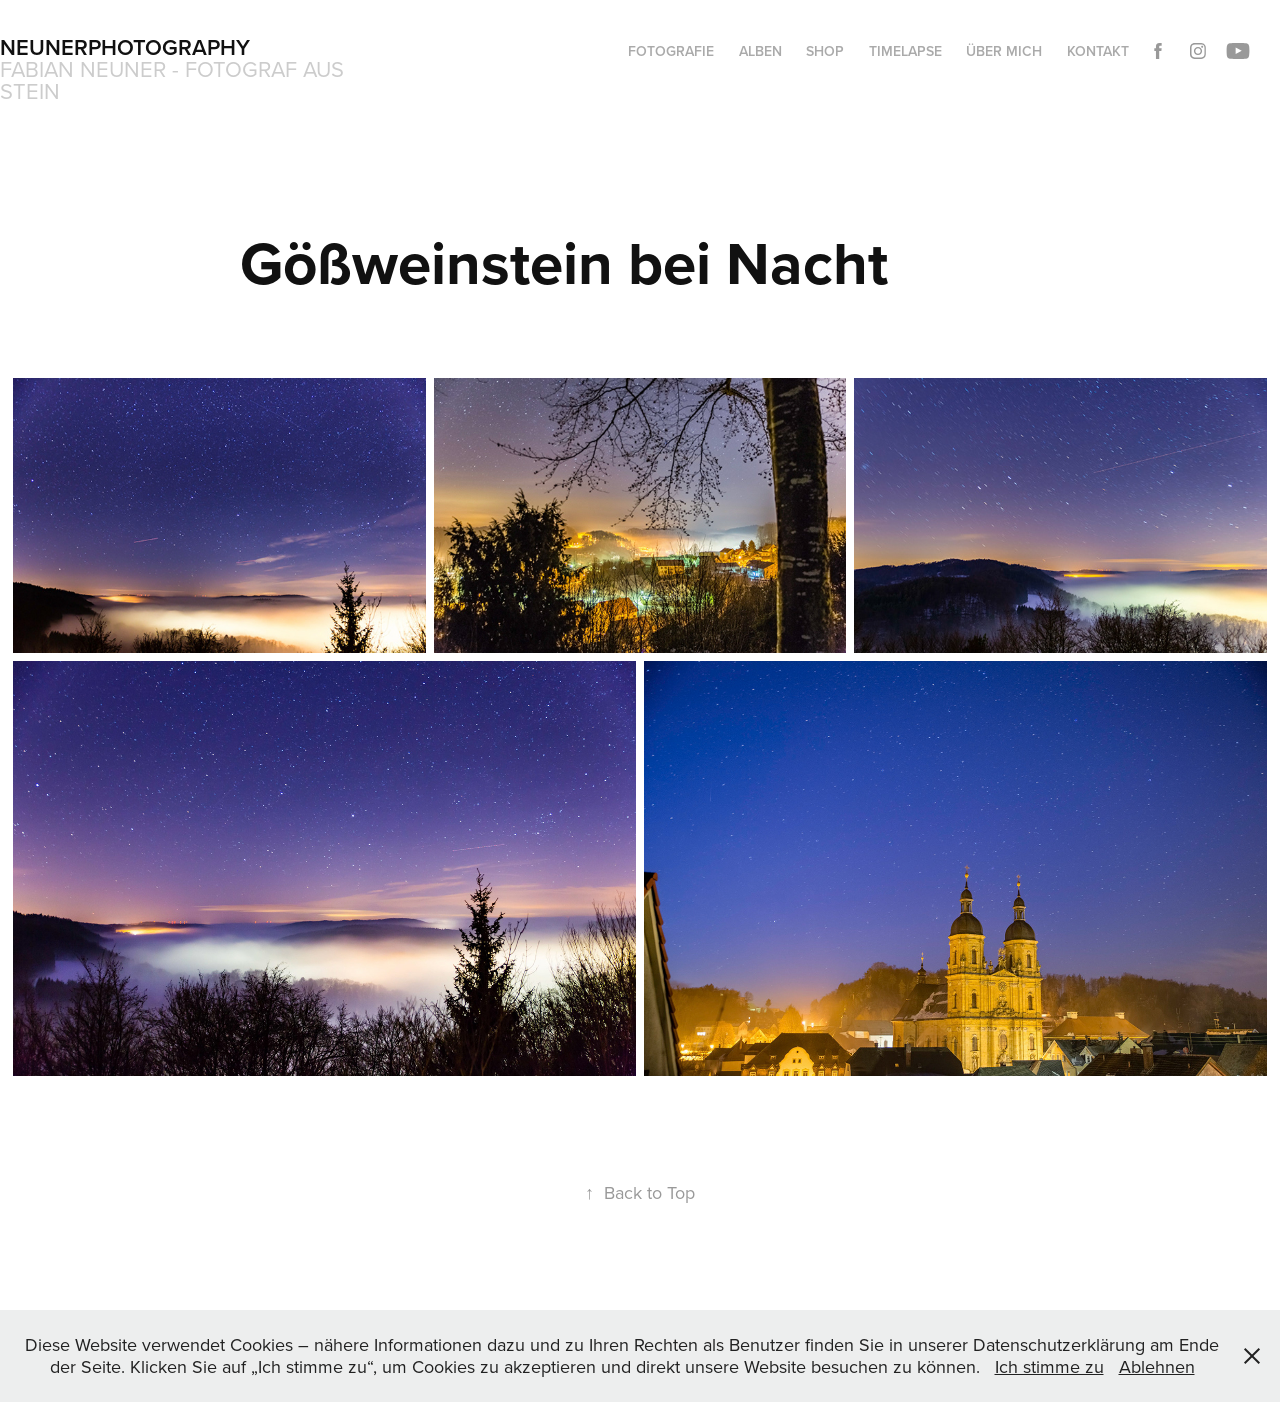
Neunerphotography (125, 47)
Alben (760, 51)
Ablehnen (1157, 1366)
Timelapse (905, 51)
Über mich (1004, 51)
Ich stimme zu (1049, 1366)
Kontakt (1098, 51)
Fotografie (671, 51)
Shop (825, 51)
